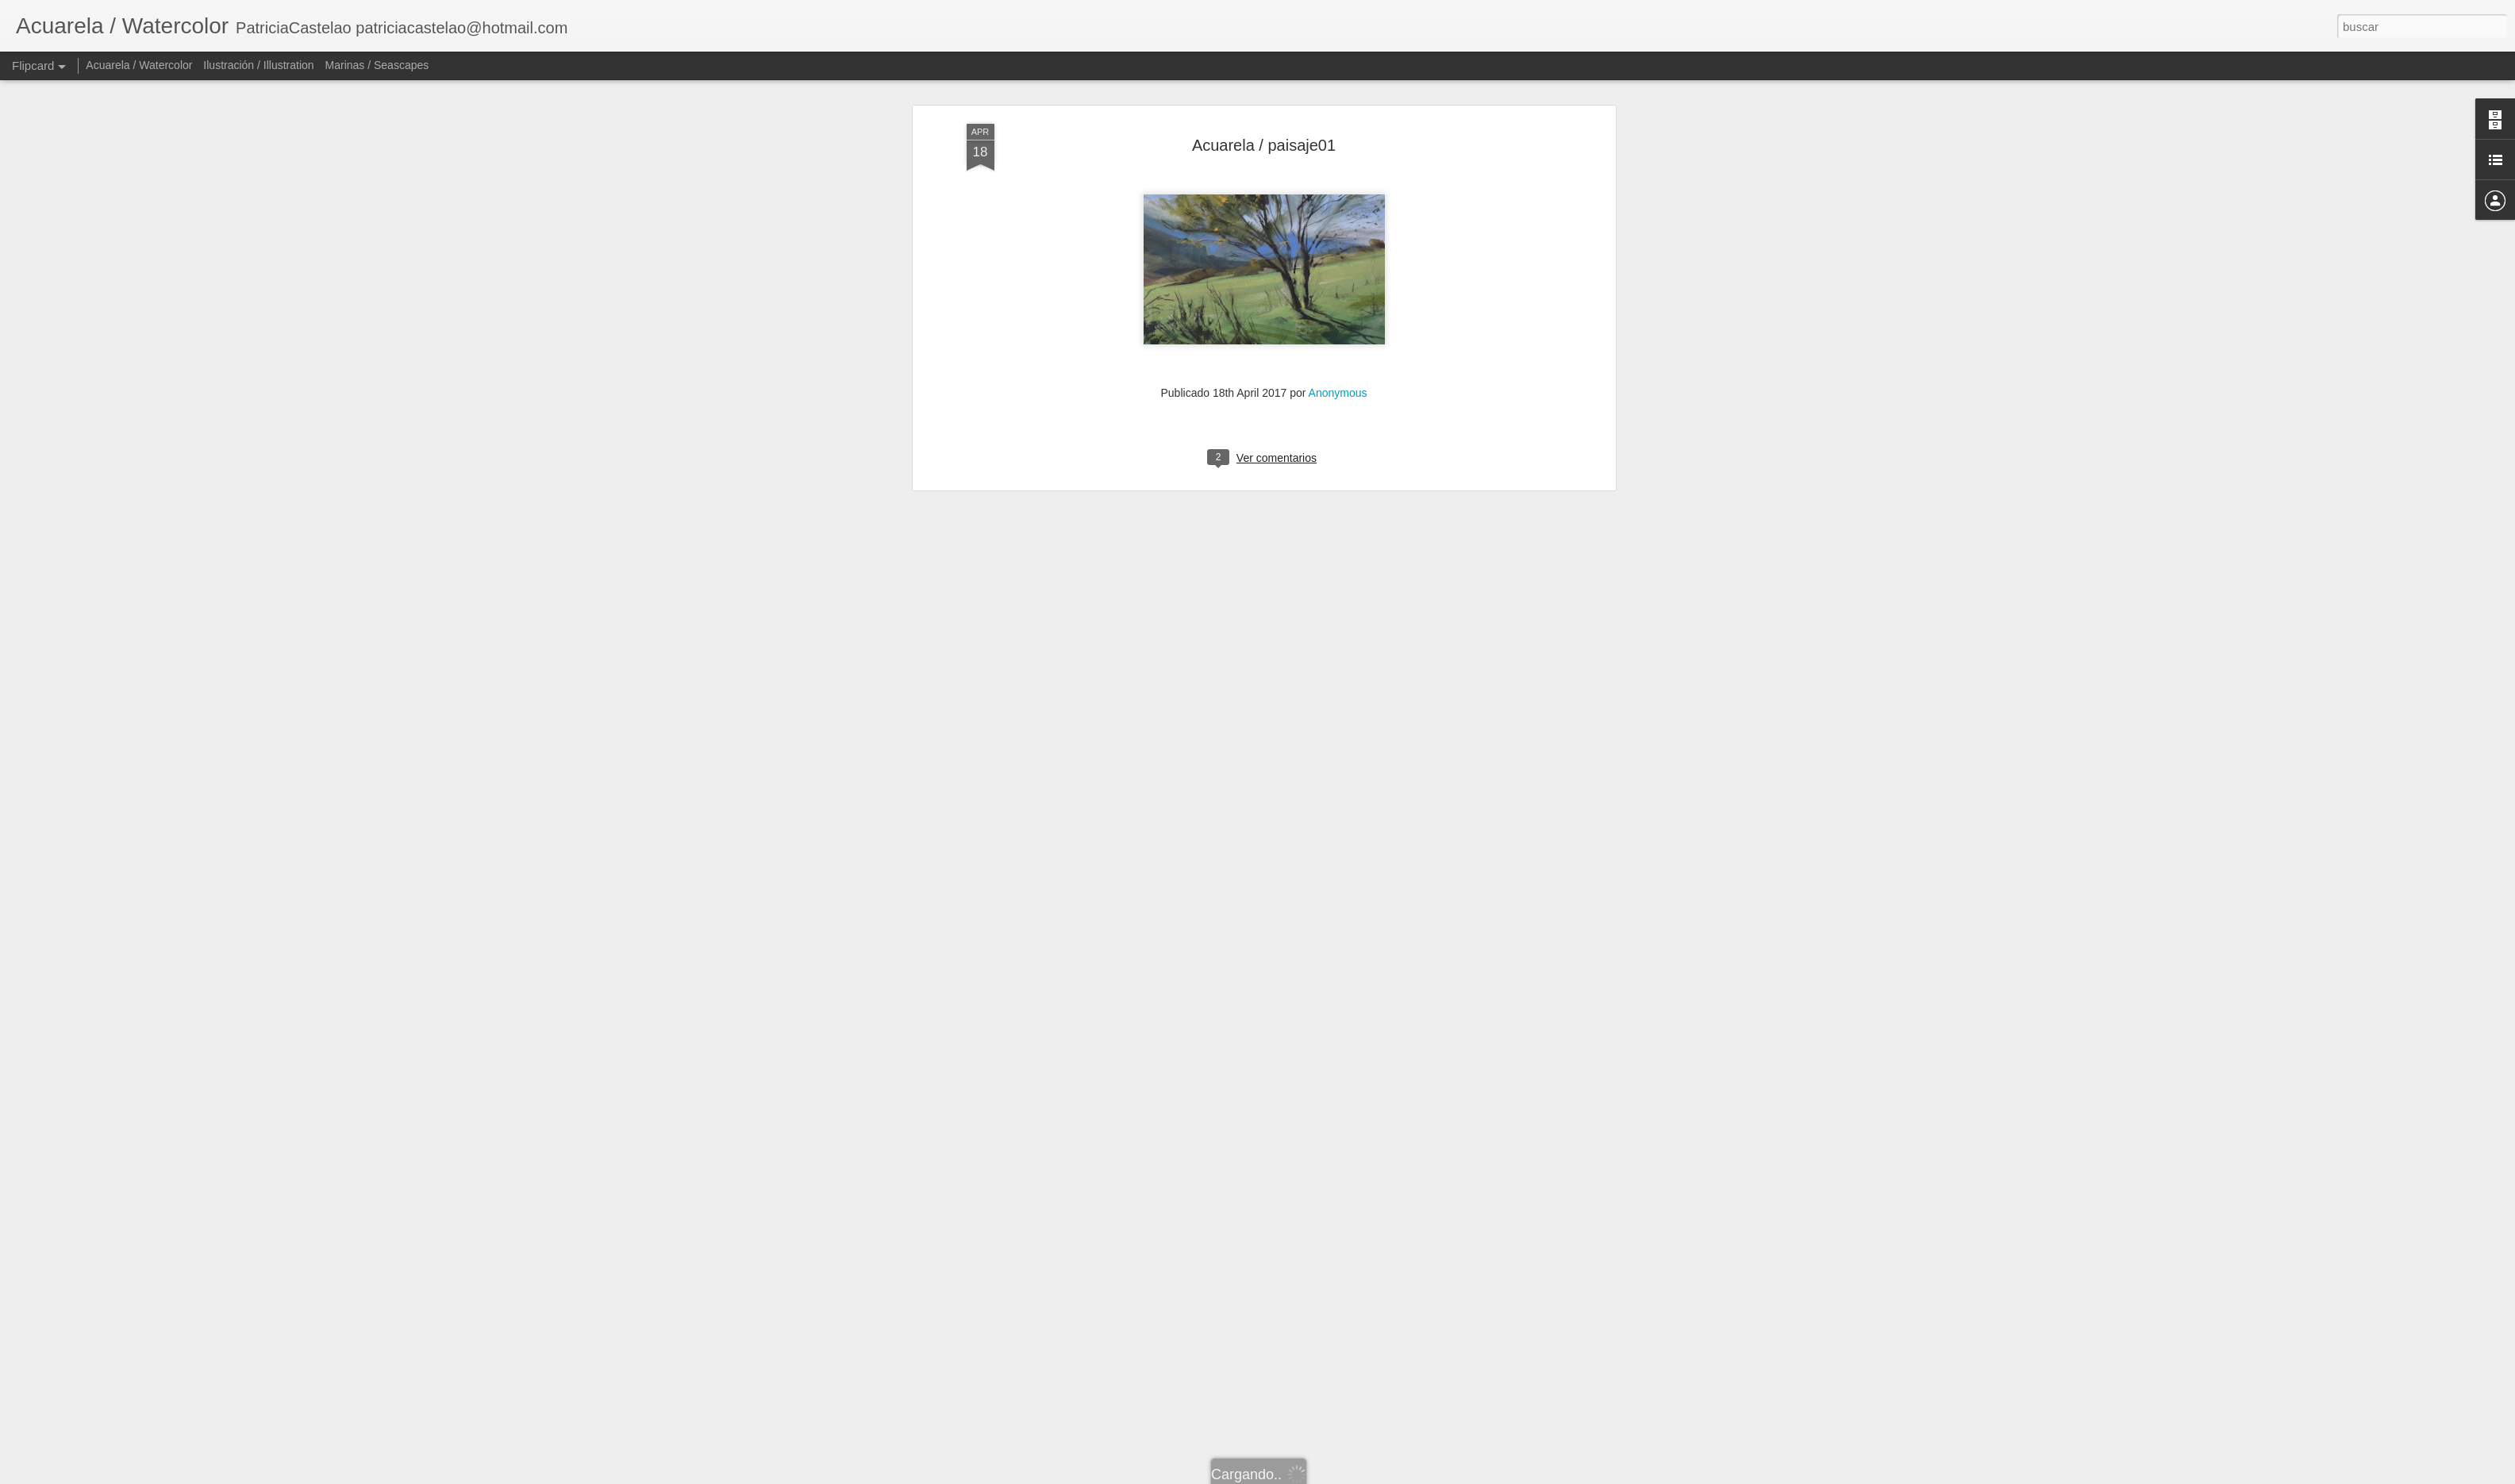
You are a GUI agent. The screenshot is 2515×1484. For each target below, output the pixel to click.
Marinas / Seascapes (377, 65)
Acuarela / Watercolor (139, 65)
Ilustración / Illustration (258, 65)
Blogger (1319, 1475)
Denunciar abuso (1372, 1475)
